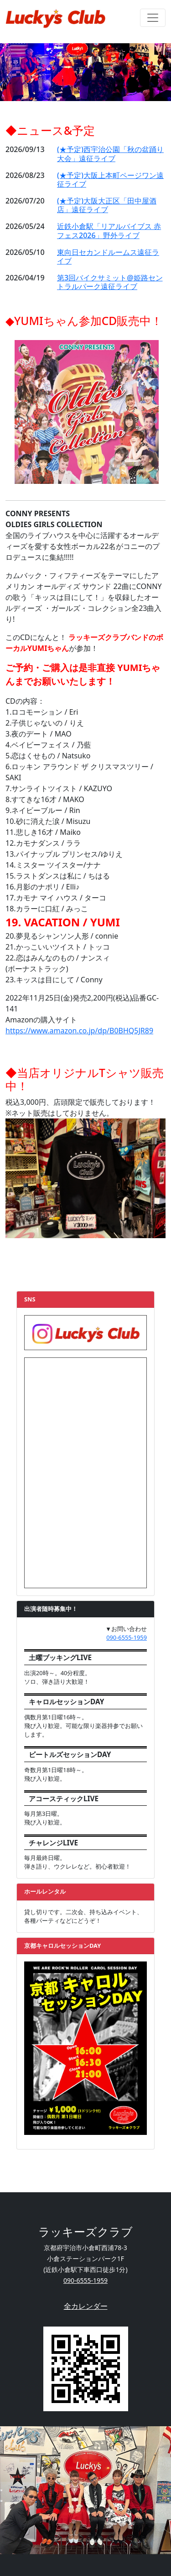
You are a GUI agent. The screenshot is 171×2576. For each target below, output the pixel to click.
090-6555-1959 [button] (126, 1637)
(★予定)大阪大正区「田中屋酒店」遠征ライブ (106, 205)
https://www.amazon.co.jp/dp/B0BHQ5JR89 (79, 1031)
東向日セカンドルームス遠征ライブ (108, 256)
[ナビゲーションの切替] (153, 18)
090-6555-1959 (85, 2280)
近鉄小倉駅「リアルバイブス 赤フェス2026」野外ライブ (109, 230)
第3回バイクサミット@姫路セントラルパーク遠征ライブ (110, 282)
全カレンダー (86, 2306)
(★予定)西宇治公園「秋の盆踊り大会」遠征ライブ (110, 154)
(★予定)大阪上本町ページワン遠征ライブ (110, 179)
